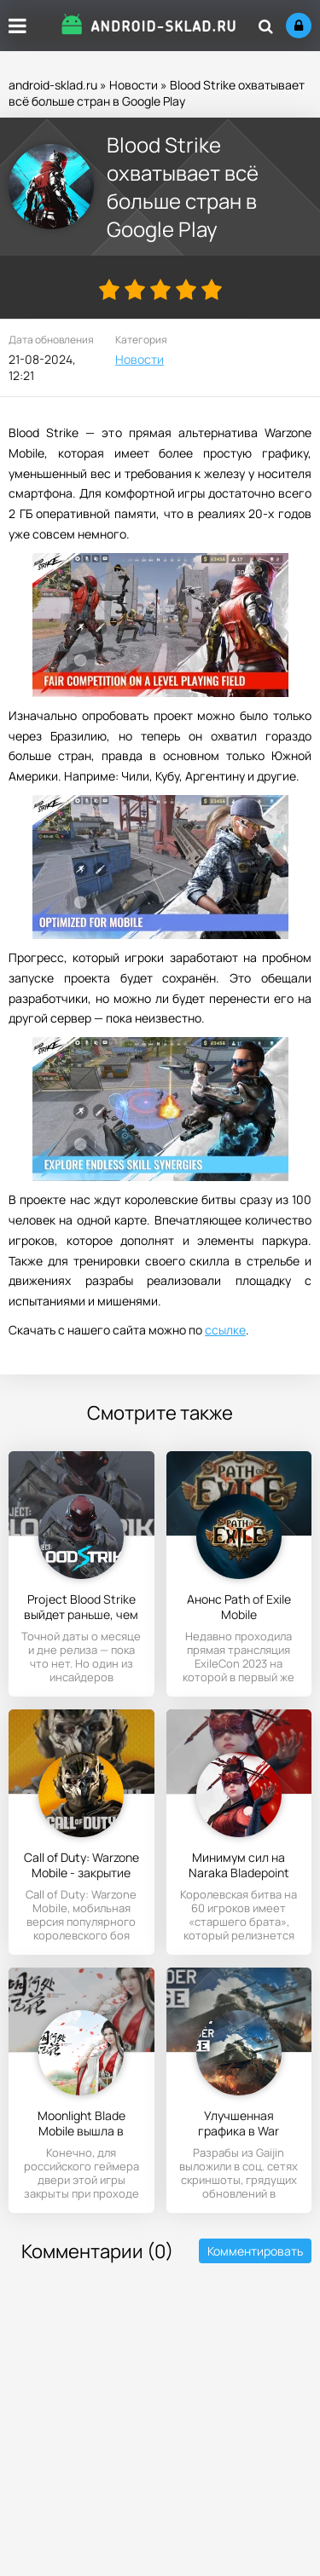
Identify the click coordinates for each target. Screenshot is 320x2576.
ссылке (225, 1330)
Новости (133, 85)
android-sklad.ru (53, 85)
